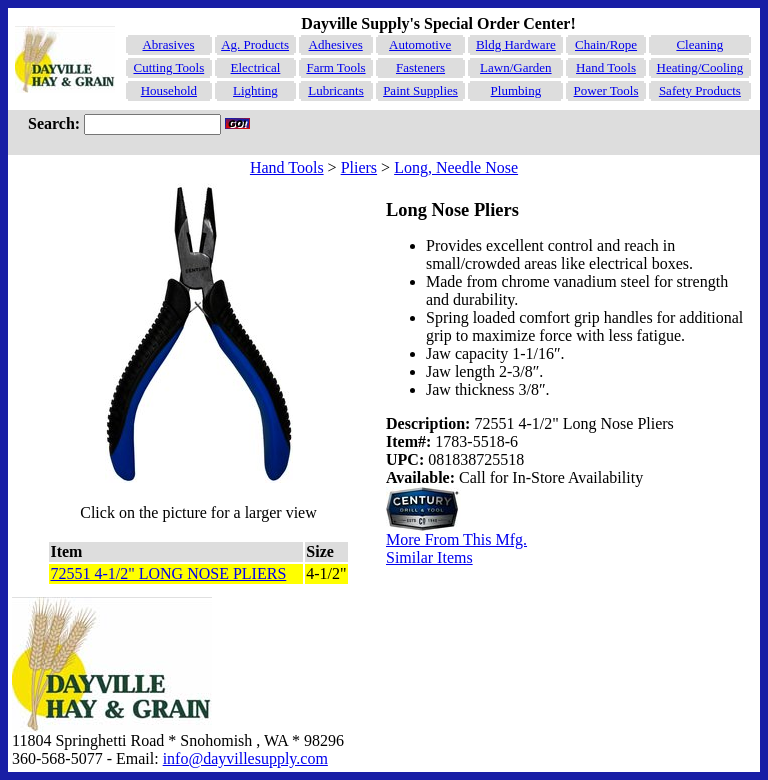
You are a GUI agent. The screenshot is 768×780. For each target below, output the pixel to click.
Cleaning (699, 44)
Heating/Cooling (700, 67)
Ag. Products (255, 44)
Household (169, 90)
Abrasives (168, 44)
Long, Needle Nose (456, 167)
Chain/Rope (606, 44)
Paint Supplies (420, 90)
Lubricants (336, 90)
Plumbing (516, 90)
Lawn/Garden (515, 67)
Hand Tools (606, 67)
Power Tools (606, 90)
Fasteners (420, 67)
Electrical (256, 67)
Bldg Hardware (516, 44)
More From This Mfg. (456, 539)
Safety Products (700, 90)
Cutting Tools (168, 67)
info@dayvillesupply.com (245, 758)
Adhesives (336, 44)
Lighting (255, 90)
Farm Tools (335, 67)
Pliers (359, 167)
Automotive (420, 44)
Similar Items (429, 557)
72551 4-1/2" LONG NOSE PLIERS (168, 573)
